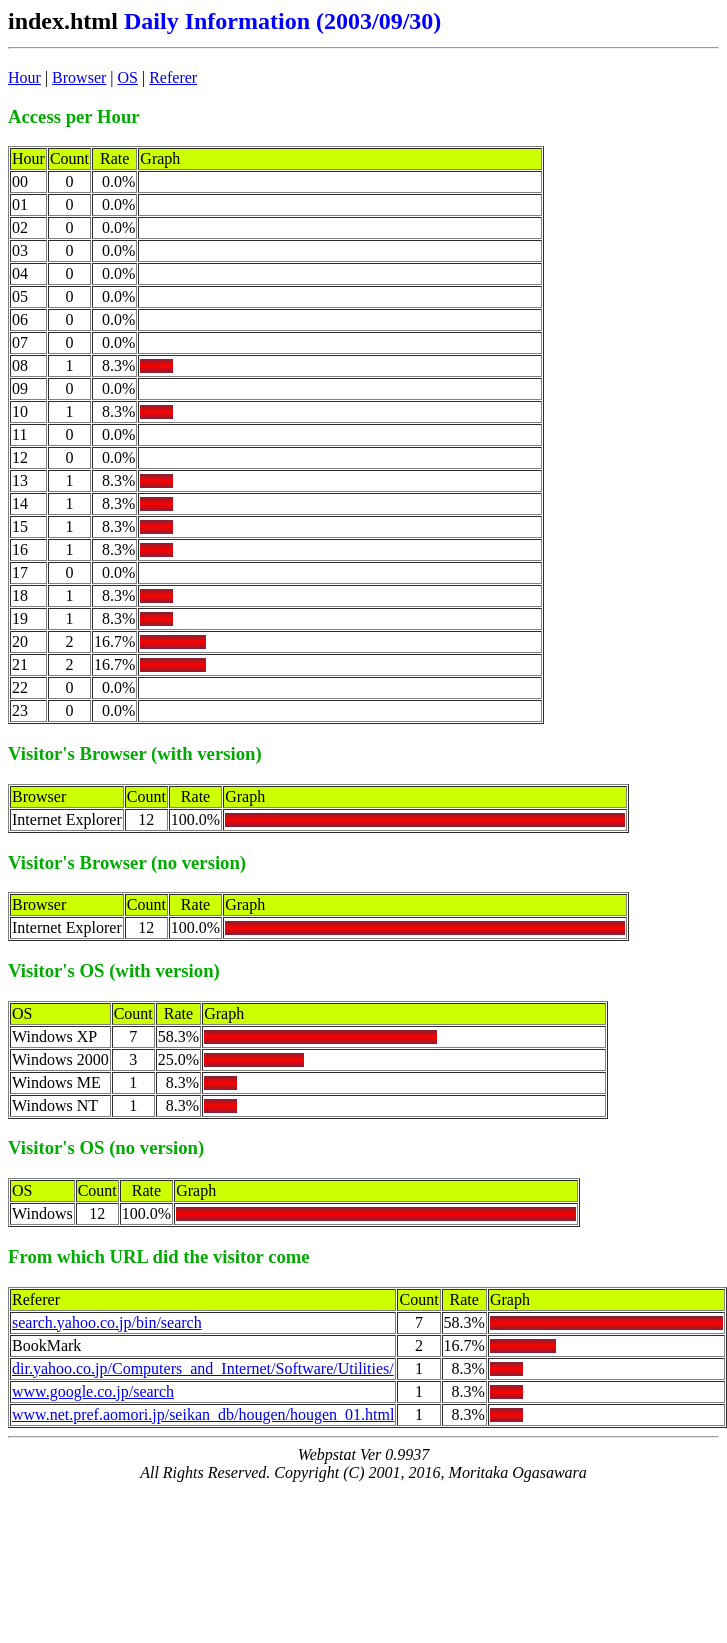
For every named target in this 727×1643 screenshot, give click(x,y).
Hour (24, 77)
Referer (173, 77)
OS (128, 77)
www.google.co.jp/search (93, 1391)
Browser (79, 77)
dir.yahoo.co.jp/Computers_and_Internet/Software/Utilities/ (203, 1368)
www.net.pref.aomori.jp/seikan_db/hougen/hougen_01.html (203, 1414)
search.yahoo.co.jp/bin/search (107, 1322)
